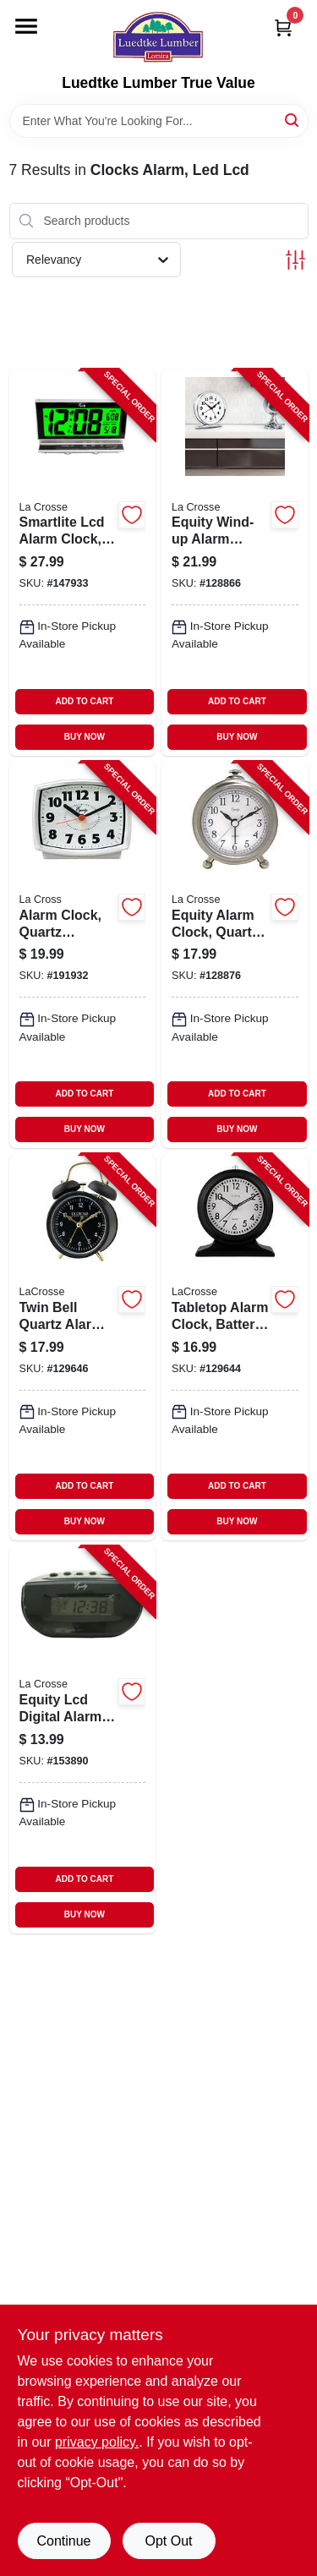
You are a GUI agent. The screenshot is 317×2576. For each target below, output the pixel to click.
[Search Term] (159, 121)
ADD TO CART (85, 701)
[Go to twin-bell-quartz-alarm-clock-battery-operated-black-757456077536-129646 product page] (82, 1347)
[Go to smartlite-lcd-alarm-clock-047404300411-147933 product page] (82, 562)
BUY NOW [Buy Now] (84, 736)
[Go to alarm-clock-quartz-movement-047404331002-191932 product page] (82, 955)
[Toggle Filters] (295, 260)
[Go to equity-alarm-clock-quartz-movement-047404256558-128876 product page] (235, 955)
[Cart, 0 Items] (283, 27)
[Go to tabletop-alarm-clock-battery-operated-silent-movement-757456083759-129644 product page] (235, 1347)
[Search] (293, 120)
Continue (63, 2541)
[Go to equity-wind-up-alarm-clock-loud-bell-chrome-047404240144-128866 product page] (235, 562)
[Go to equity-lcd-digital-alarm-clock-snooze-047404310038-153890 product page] (82, 1739)
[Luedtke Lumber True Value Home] (158, 37)
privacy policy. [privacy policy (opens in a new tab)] (97, 2442)
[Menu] (26, 26)
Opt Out (168, 2541)
